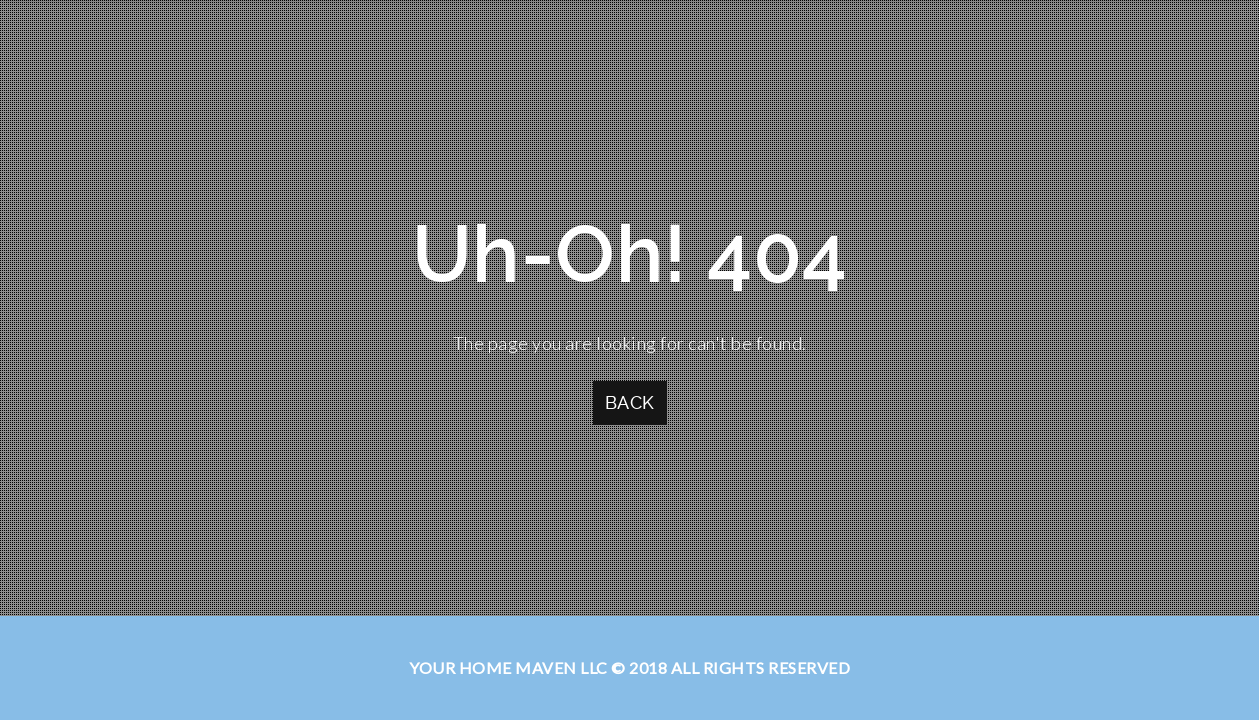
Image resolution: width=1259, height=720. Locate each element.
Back (630, 402)
